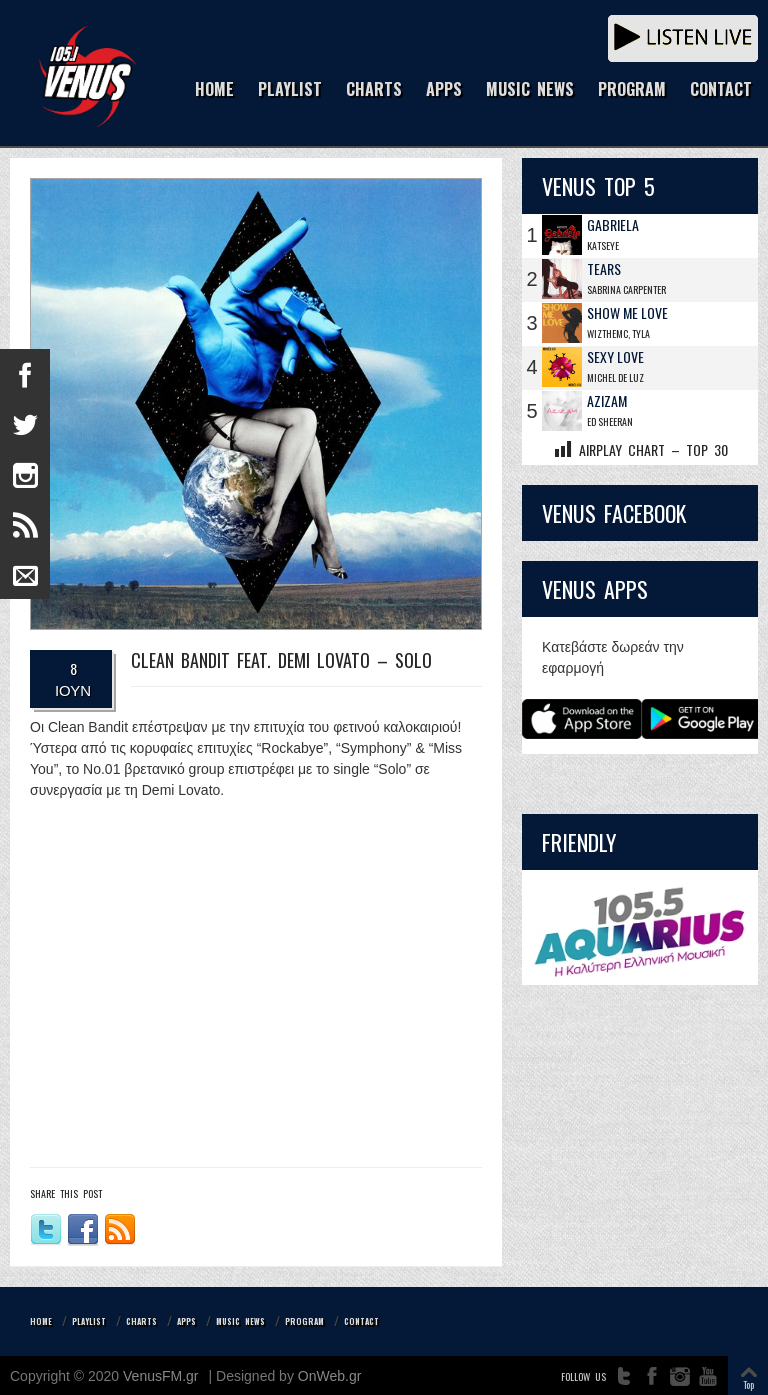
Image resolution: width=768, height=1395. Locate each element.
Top (748, 1384)
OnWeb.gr (330, 1376)
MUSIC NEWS (530, 90)
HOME (214, 90)
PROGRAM (632, 90)
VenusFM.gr (160, 1376)
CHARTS (374, 90)
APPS (444, 90)
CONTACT (721, 90)
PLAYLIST (290, 90)
